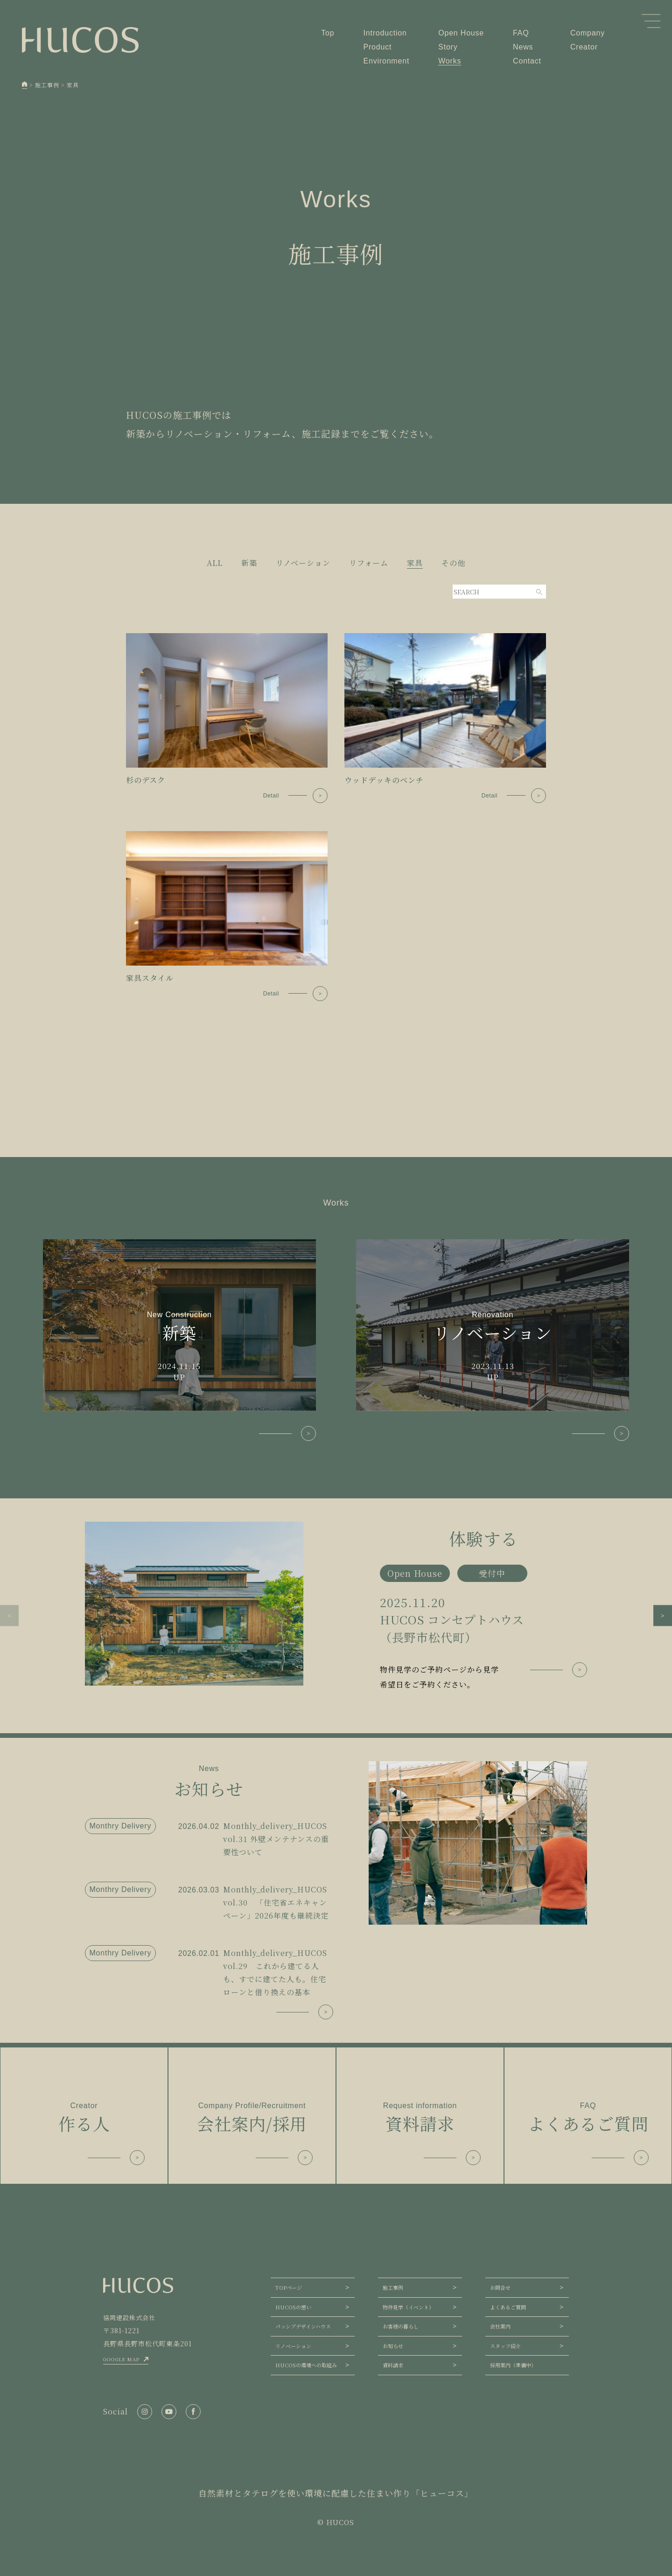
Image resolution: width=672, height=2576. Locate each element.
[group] (336, 1607)
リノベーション (303, 563)
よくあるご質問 (508, 2307)
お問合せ (500, 2287)
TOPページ (288, 2287)
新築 (249, 563)
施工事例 (393, 2287)
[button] (9, 1615)
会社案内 (500, 2326)
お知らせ (393, 2346)
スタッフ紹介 (505, 2346)
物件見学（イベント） (408, 2307)
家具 (415, 563)
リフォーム (368, 563)
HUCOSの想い (293, 2307)
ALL (215, 563)
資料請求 (393, 2365)
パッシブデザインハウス (303, 2326)
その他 (453, 563)
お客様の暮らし (401, 2326)
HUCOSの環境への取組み (306, 2365)
